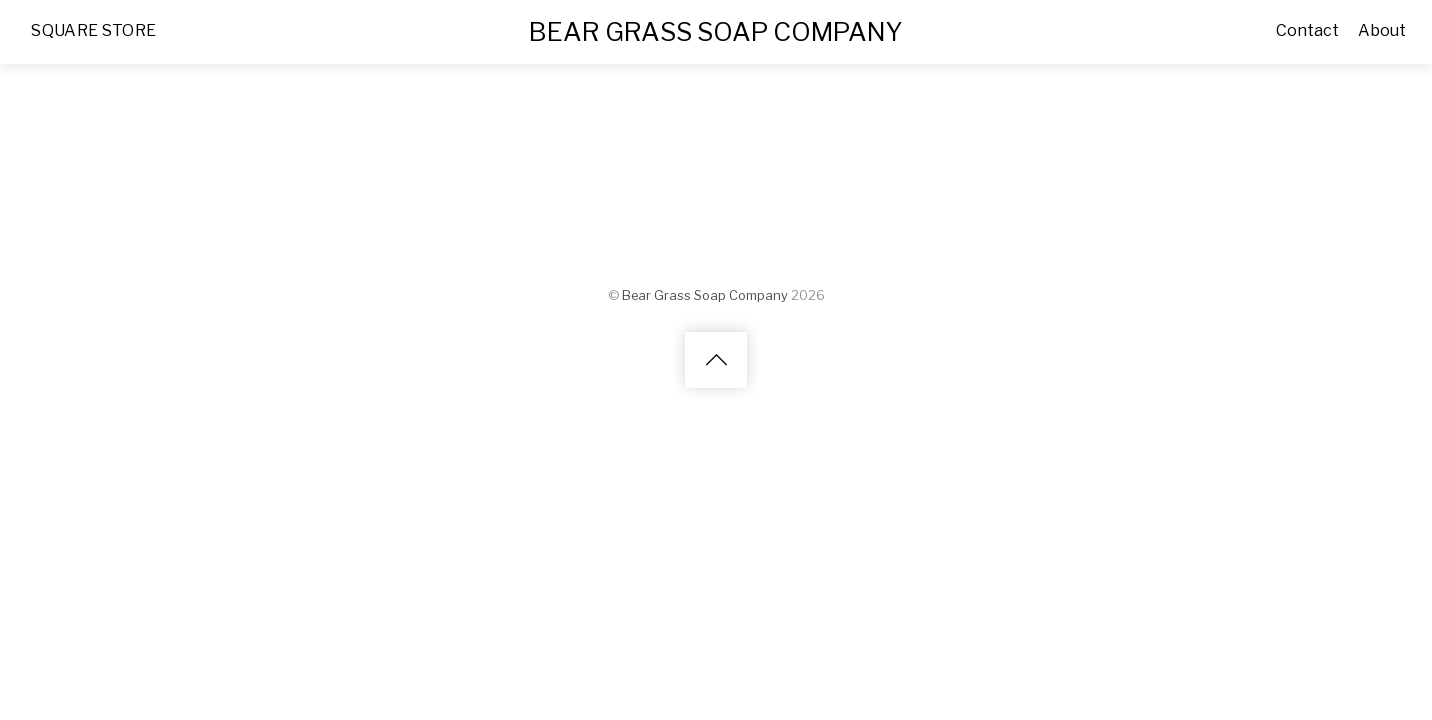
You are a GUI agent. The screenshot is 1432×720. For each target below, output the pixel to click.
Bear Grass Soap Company (705, 294)
